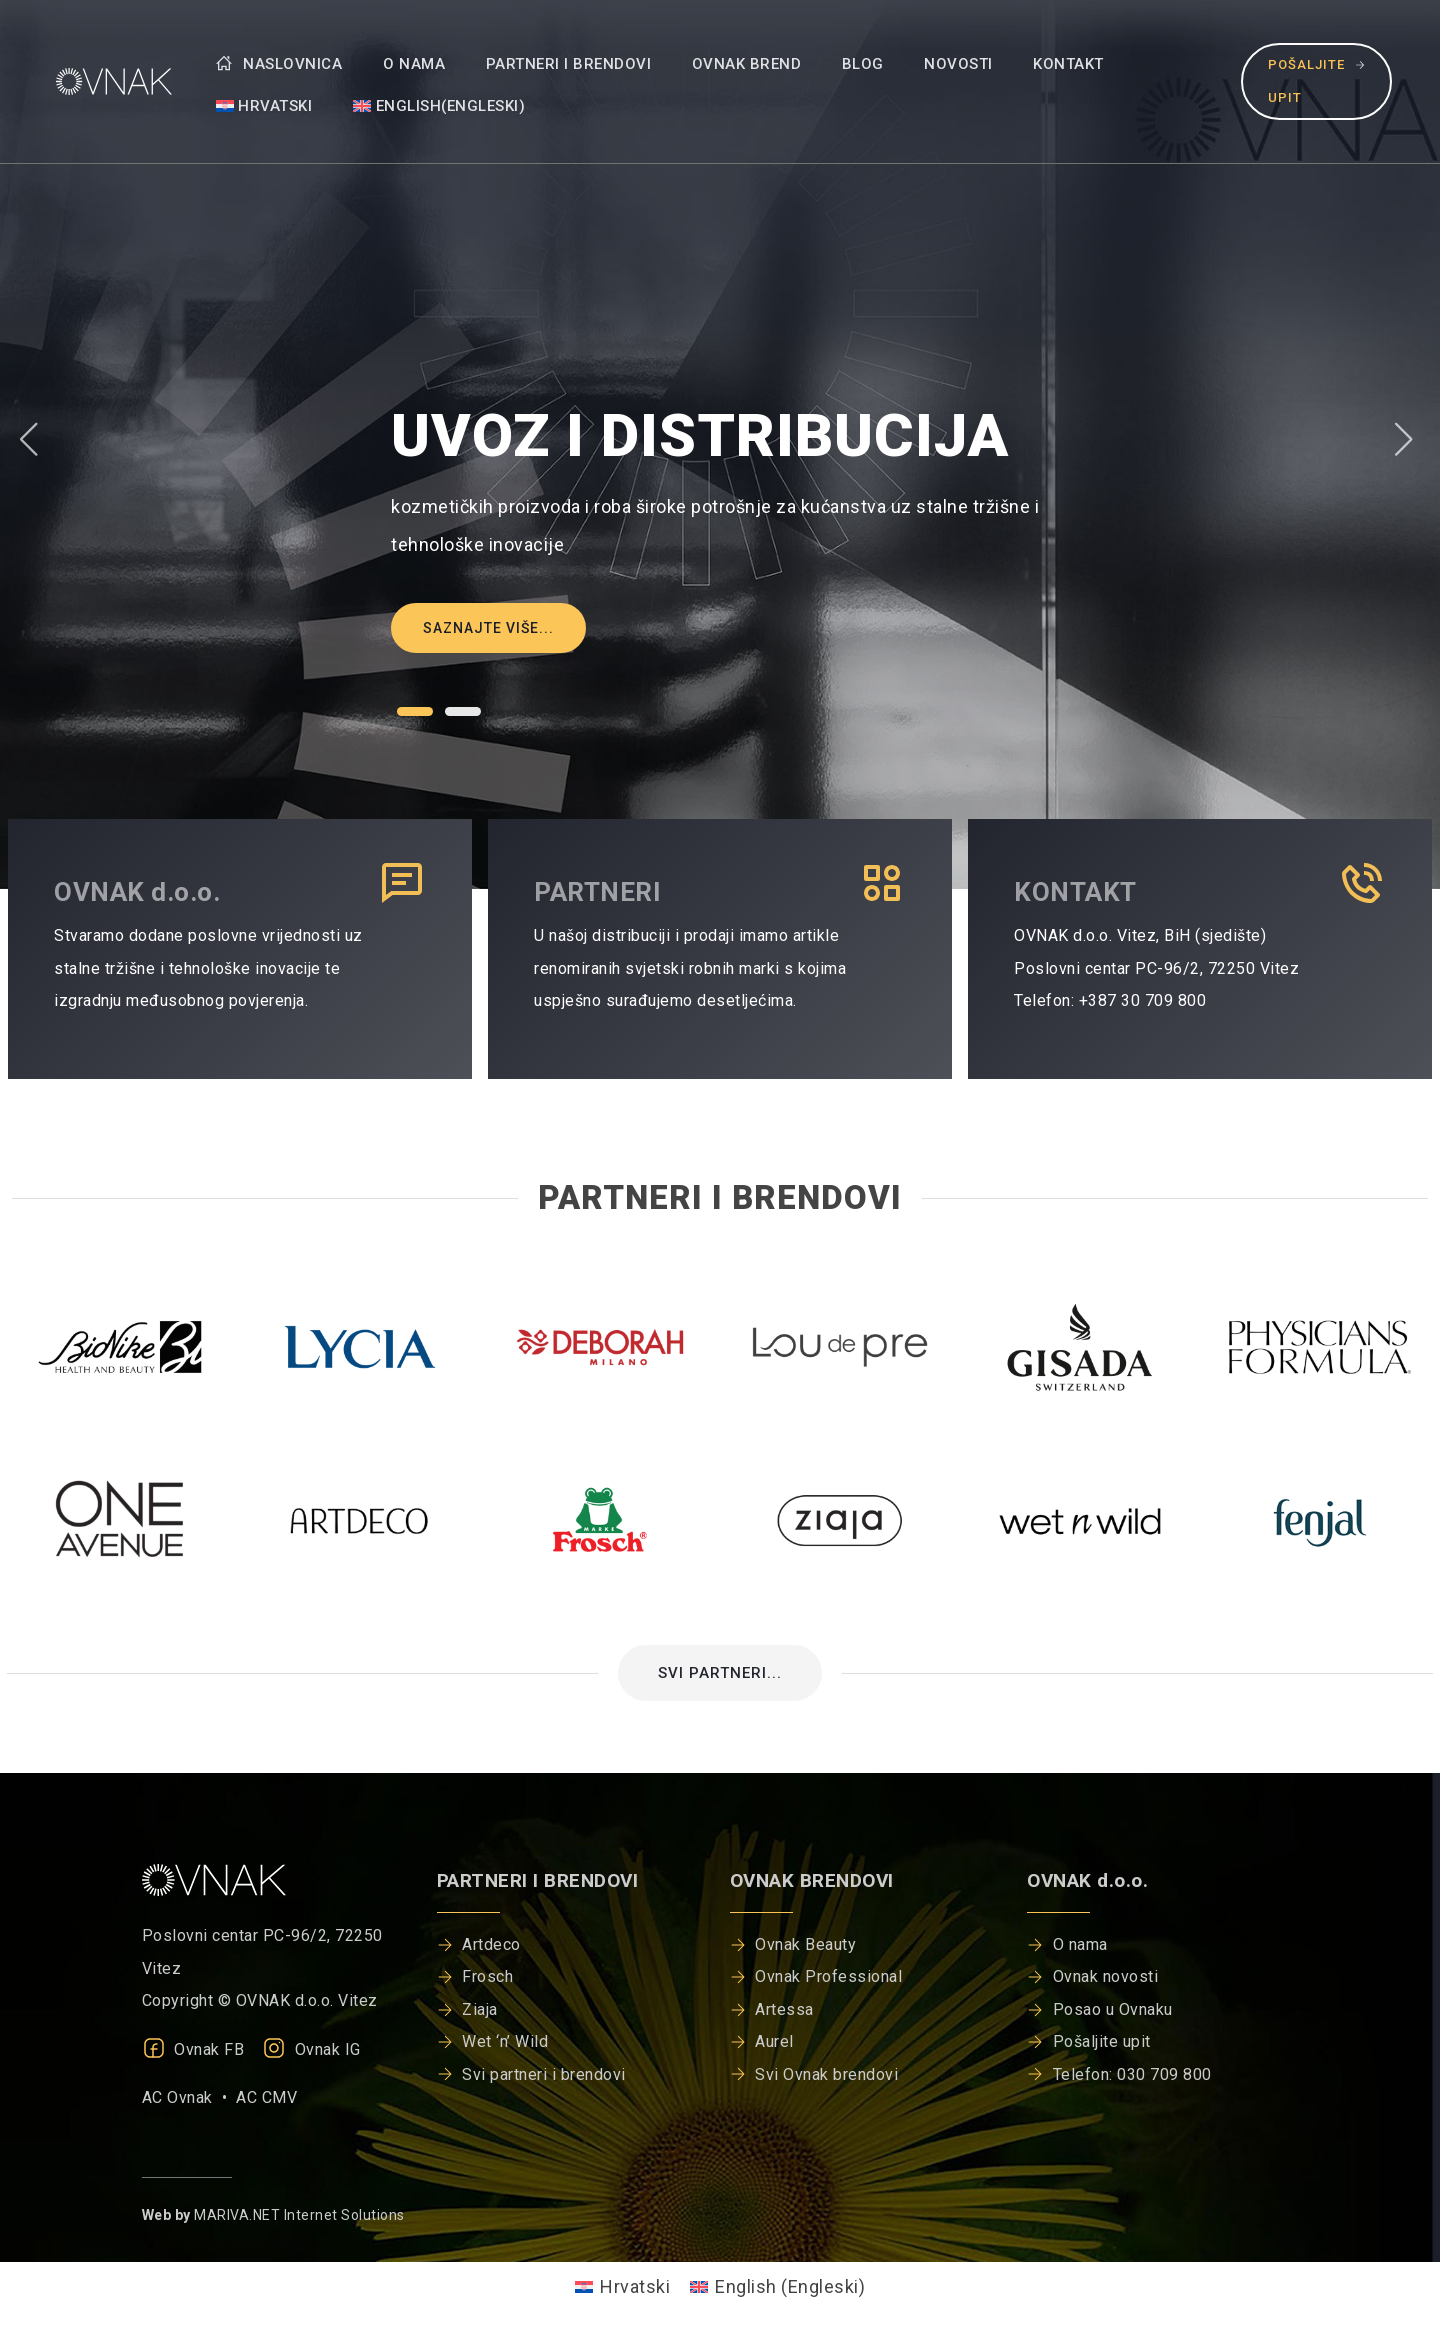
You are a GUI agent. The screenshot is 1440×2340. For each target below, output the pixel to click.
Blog (863, 64)
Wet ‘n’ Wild (505, 2041)
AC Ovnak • (189, 2097)
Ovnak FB (193, 2049)
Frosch (487, 1976)
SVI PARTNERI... (720, 1673)
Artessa (784, 2009)
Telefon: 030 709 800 (1132, 2074)
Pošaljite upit (1316, 80)
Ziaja (480, 2009)
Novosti (958, 64)
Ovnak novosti (1106, 1976)
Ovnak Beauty (805, 1944)
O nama (414, 64)
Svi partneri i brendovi (544, 2074)
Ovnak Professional (828, 1976)
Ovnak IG (311, 2049)
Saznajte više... (488, 628)
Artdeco (491, 1944)
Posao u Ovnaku (1113, 2009)
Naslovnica (279, 64)
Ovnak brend (747, 64)
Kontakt (1068, 64)
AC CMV (266, 2097)
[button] (415, 711)
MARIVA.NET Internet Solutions (299, 2215)
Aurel (774, 2041)
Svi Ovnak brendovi (826, 2074)
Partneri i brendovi (569, 64)
